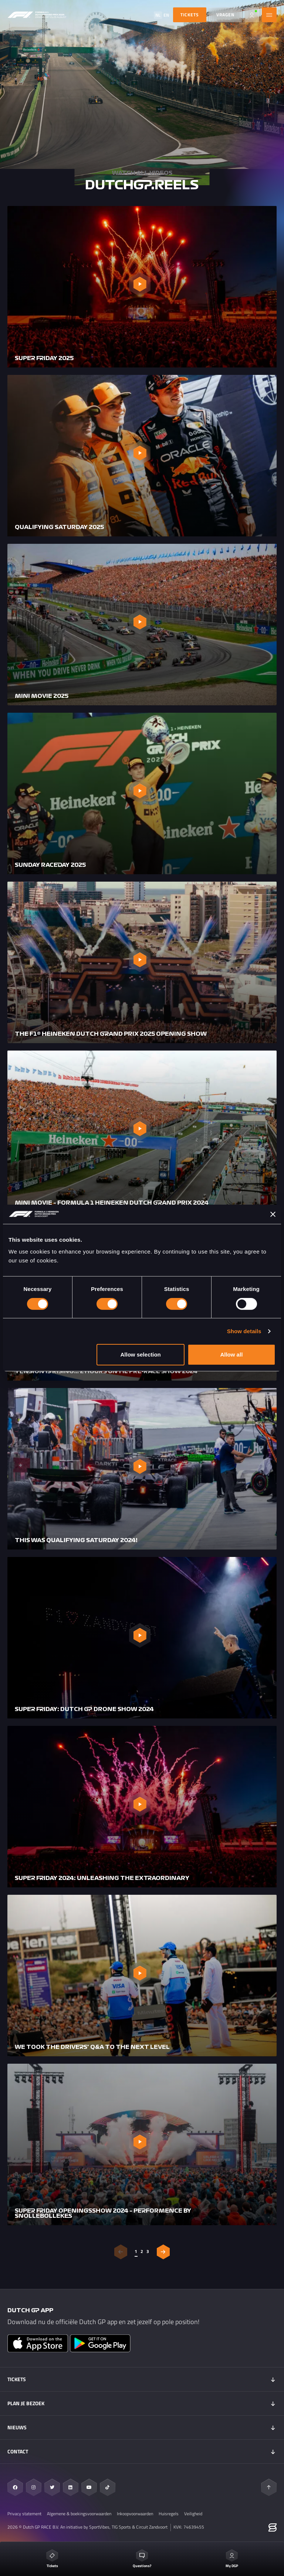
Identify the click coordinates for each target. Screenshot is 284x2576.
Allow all (231, 1354)
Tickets (52, 2559)
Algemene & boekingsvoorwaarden (79, 2513)
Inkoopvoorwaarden (135, 2513)
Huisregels (169, 2513)
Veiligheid (193, 2513)
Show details (244, 1331)
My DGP (232, 2559)
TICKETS (189, 14)
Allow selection (141, 1354)
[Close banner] (272, 1214)
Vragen (225, 14)
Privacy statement (24, 2513)
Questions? (142, 2559)
